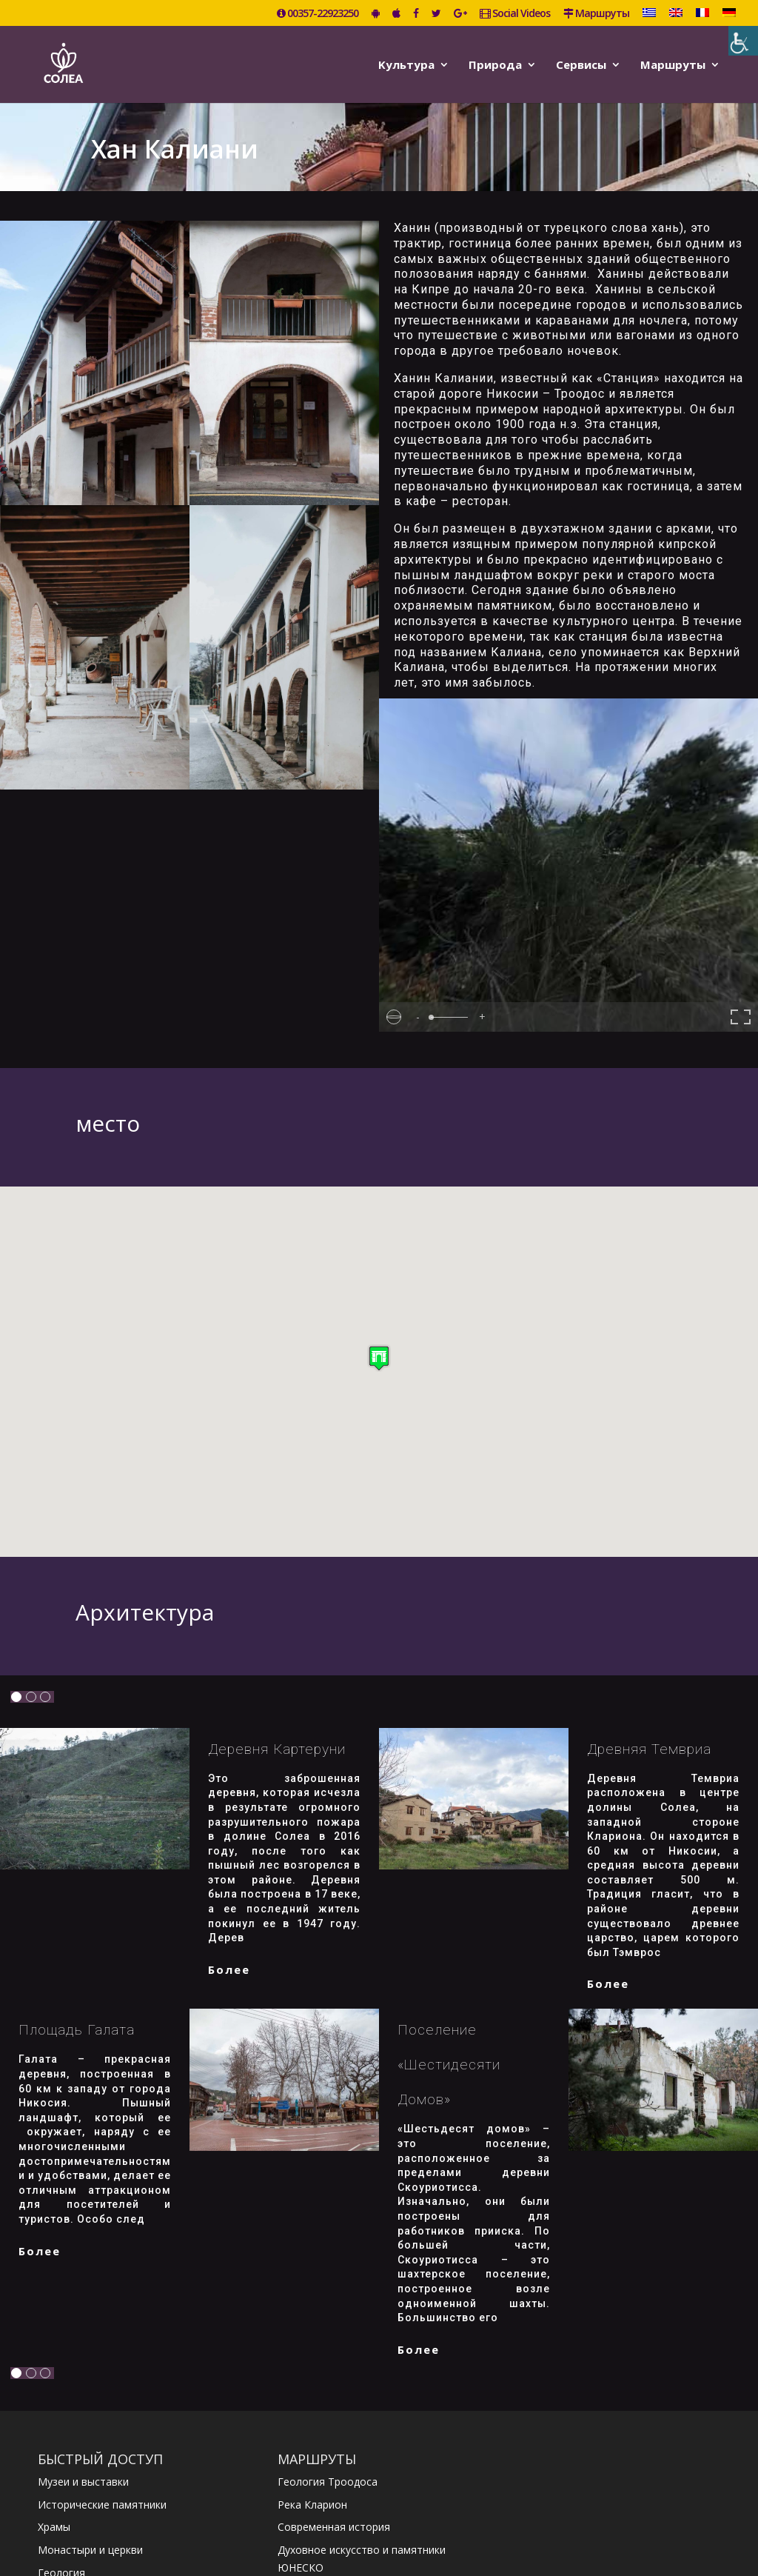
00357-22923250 (317, 14)
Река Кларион (312, 2504)
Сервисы (581, 65)
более (229, 1969)
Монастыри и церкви (90, 2550)
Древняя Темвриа (649, 1749)
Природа (495, 65)
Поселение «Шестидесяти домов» (449, 2064)
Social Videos (515, 14)
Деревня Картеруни (277, 1749)
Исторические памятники (102, 2504)
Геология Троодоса (328, 2482)
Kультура (406, 65)
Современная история (334, 2527)
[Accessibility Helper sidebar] (743, 41)
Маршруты (596, 14)
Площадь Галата (77, 2029)
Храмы (54, 2527)
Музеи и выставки (83, 2482)
